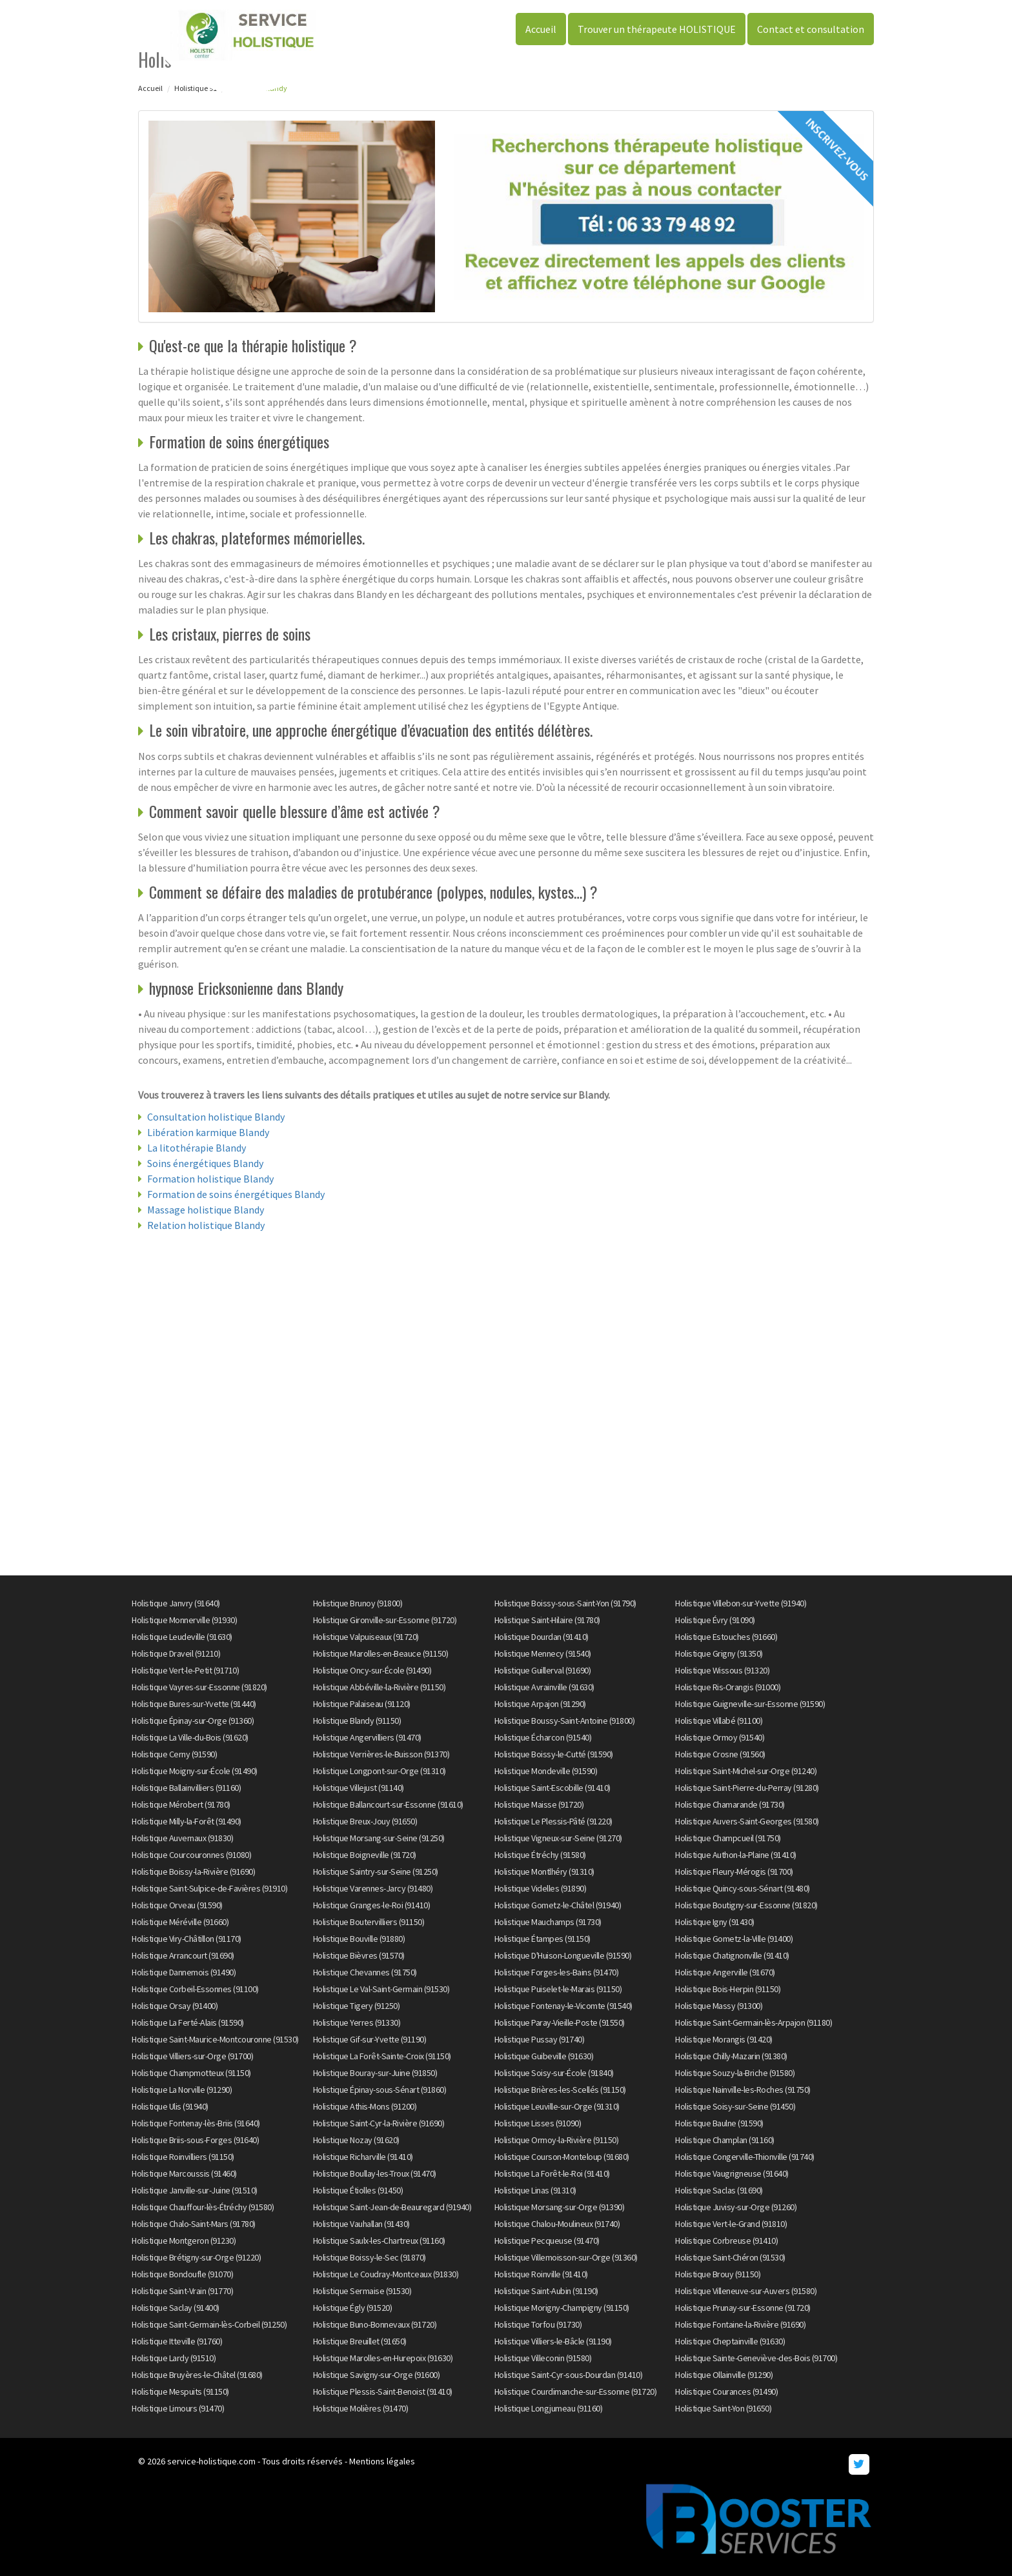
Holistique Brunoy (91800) (358, 1603)
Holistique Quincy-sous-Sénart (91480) (742, 1888)
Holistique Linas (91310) (535, 2190)
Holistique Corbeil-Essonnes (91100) (195, 1989)
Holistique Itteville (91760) (177, 2341)
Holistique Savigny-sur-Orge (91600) (376, 2375)
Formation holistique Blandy (210, 1178)
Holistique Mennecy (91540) (542, 1653)
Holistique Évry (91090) (715, 1620)
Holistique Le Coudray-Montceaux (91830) (386, 2274)
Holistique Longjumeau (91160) (548, 2408)
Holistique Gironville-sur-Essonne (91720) (385, 1620)
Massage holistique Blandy (205, 1209)
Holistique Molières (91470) (361, 2408)
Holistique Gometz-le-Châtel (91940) (558, 1905)
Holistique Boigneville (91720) (364, 1855)
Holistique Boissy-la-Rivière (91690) (193, 1871)
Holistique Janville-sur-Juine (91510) (195, 2190)
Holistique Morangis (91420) (724, 2039)
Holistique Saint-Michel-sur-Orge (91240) (745, 1771)
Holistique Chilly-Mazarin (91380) (731, 2056)
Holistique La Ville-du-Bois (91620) (190, 1737)
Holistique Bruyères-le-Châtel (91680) (197, 2375)
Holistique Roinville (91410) (541, 2274)
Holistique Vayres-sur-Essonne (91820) (199, 1687)
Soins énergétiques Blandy (205, 1163)
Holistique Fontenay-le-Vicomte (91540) (563, 2006)
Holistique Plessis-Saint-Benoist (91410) (382, 2391)
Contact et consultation (810, 29)
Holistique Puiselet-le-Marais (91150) (558, 1989)
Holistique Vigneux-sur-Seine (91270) (558, 1838)
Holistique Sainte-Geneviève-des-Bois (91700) (756, 2358)
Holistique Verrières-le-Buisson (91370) (381, 1754)
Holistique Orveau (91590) (177, 1905)
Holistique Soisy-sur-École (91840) (554, 2073)
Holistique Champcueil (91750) (728, 1838)
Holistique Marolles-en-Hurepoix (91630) (383, 2358)
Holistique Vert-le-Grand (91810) (731, 2224)
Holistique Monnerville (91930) (184, 1620)
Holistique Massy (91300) (718, 2006)
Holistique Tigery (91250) (356, 2006)
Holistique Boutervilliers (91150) (369, 1922)
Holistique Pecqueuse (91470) (547, 2240)
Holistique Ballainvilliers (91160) (186, 1787)
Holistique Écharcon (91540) (543, 1737)
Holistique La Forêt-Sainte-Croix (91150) (382, 2056)
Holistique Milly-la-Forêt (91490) (186, 1821)
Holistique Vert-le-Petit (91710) (185, 1670)
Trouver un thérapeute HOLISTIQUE (657, 29)
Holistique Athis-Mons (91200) (365, 2106)
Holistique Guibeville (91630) (544, 2056)
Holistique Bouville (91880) (359, 1938)
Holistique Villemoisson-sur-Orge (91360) (566, 2257)
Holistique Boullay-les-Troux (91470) (374, 2173)
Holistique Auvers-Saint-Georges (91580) (747, 1821)
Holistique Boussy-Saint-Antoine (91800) (564, 1720)
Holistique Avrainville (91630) (544, 1687)
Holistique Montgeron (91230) (184, 2240)
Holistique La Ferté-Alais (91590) (188, 2022)
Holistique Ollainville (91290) (724, 2375)
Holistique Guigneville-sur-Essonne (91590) (750, 1704)
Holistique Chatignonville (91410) (732, 1955)
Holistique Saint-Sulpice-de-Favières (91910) (209, 1888)
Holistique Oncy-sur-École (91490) (372, 1670)
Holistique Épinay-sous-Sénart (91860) (380, 2089)
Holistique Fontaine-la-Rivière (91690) (740, 2324)
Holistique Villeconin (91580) (543, 2358)
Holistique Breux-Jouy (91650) (365, 1821)
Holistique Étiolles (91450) (358, 2190)
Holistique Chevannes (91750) (365, 1972)
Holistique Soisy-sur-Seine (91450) (735, 2106)
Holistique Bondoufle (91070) (182, 2274)
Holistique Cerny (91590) (174, 1754)
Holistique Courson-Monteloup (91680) (561, 2156)
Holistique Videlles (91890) (540, 1888)
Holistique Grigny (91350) (719, 1653)
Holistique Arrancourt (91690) (183, 1955)
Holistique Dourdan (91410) (541, 1636)
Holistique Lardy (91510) (174, 2358)
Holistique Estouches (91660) (726, 1636)
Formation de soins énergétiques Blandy (236, 1194)
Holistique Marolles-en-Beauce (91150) (381, 1653)
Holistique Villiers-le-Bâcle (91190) (553, 2341)
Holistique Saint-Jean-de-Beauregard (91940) (392, 2207)
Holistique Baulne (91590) (719, 2123)
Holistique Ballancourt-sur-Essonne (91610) (388, 1804)
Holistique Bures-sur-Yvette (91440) (194, 1704)
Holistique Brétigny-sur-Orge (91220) (196, 2257)
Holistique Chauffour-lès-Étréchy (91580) (203, 2207)
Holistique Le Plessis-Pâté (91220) (553, 1821)
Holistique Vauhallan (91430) (361, 2224)
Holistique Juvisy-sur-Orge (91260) (735, 2207)
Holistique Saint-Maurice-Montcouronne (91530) (215, 2039)
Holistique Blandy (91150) (357, 1720)
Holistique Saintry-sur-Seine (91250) (375, 1871)
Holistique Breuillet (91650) (360, 2341)
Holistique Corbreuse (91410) (726, 2240)
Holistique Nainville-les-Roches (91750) (743, 2089)
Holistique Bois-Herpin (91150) (727, 1989)
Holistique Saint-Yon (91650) (723, 2408)
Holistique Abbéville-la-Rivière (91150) (379, 1687)
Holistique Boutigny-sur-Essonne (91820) (746, 1905)
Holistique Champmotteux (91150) (191, 2073)
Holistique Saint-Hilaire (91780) (547, 1620)
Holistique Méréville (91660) (180, 1922)
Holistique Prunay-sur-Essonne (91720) (743, 2307)
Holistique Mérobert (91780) (181, 1804)
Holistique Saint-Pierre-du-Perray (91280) (747, 1787)
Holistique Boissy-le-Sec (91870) (369, 2257)
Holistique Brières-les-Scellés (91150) (560, 2089)
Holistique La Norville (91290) (182, 2089)
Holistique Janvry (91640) (176, 1603)
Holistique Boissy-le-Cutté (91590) (553, 1754)
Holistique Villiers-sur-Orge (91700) (192, 2056)
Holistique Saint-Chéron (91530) (730, 2257)
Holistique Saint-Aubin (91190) (546, 2291)
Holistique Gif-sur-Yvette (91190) (370, 2039)
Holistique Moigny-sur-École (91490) (195, 1771)
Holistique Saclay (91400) (175, 2307)
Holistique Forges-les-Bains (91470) (556, 1972)
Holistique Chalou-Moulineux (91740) (557, 2224)
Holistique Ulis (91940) (170, 2106)
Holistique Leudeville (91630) (182, 1636)
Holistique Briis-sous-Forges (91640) (195, 2140)
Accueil (540, 29)
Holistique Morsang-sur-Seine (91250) (379, 1838)
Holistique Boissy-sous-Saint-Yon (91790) (565, 1603)
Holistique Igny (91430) (714, 1922)
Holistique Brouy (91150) (717, 2274)
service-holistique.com (211, 2461)
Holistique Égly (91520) (352, 2307)
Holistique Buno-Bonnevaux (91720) (375, 2324)
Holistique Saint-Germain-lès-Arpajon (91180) (753, 2022)
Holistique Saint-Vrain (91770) (182, 2291)
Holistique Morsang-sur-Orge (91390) (559, 2207)
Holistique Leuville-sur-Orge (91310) (557, 2106)
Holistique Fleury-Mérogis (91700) (734, 1871)
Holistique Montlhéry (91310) (544, 1871)
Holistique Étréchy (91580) (540, 1855)
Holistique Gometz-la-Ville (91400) (734, 1938)
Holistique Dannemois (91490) (184, 1972)
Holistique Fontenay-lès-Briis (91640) (196, 2123)
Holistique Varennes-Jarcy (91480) (373, 1888)
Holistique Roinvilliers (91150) (183, 2156)
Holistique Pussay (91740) (539, 2039)
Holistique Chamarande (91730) (730, 1804)
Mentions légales (382, 2461)
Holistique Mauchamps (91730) (548, 1922)
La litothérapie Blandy (196, 1147)
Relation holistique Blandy (206, 1225)
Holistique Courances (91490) (726, 2391)
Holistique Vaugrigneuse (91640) (732, 2173)
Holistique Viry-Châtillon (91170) (186, 1938)
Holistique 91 (195, 88)
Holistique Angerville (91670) (725, 1972)
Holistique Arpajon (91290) (540, 1704)
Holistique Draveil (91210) (176, 1653)
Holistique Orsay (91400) (175, 2006)
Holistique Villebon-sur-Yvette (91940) (740, 1603)
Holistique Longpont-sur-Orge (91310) (379, 1771)
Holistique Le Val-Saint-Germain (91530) (381, 1989)
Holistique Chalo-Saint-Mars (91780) (194, 2224)
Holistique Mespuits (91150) (180, 2391)
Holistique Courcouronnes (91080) (191, 1855)
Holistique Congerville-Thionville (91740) (745, 2156)
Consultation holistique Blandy (216, 1116)
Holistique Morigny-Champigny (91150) (561, 2307)
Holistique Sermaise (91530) (362, 2291)
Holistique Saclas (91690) (719, 2190)
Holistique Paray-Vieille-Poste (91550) (559, 2022)
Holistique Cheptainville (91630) (730, 2341)
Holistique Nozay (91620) (356, 2140)
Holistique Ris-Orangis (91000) (727, 1687)
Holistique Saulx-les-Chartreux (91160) (379, 2240)
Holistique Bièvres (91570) (359, 1955)
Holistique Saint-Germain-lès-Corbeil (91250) (209, 2324)
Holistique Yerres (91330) (357, 2022)
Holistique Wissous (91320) (722, 1670)
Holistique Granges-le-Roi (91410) (371, 1905)
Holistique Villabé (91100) (718, 1720)
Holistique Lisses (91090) (538, 2123)
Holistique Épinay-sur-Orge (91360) (193, 1720)
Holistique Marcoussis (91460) (184, 2173)
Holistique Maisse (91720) (539, 1804)
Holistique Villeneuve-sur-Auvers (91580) (745, 2291)
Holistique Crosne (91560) (720, 1754)
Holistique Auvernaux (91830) (182, 1838)
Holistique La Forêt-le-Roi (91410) (552, 2173)
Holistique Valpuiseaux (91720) (366, 1636)
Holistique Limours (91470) (178, 2408)
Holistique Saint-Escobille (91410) (552, 1787)
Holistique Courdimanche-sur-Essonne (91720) (575, 2391)
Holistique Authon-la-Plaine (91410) (735, 1855)
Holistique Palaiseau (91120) (361, 1704)
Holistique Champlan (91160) (724, 2140)
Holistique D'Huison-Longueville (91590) (563, 1955)
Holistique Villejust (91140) (358, 1787)
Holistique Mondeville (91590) (546, 1771)
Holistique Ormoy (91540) (719, 1737)
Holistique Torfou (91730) (538, 2324)
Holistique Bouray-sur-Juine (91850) (375, 2073)
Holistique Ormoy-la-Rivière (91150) (556, 2140)
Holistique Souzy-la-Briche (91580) (734, 2073)
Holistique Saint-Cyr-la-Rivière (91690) (379, 2123)
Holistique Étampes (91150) (542, 1938)
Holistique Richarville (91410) (363, 2156)
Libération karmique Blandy (208, 1132)
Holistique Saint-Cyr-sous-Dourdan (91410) (568, 2375)
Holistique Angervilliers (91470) (367, 1737)
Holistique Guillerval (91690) (542, 1670)
